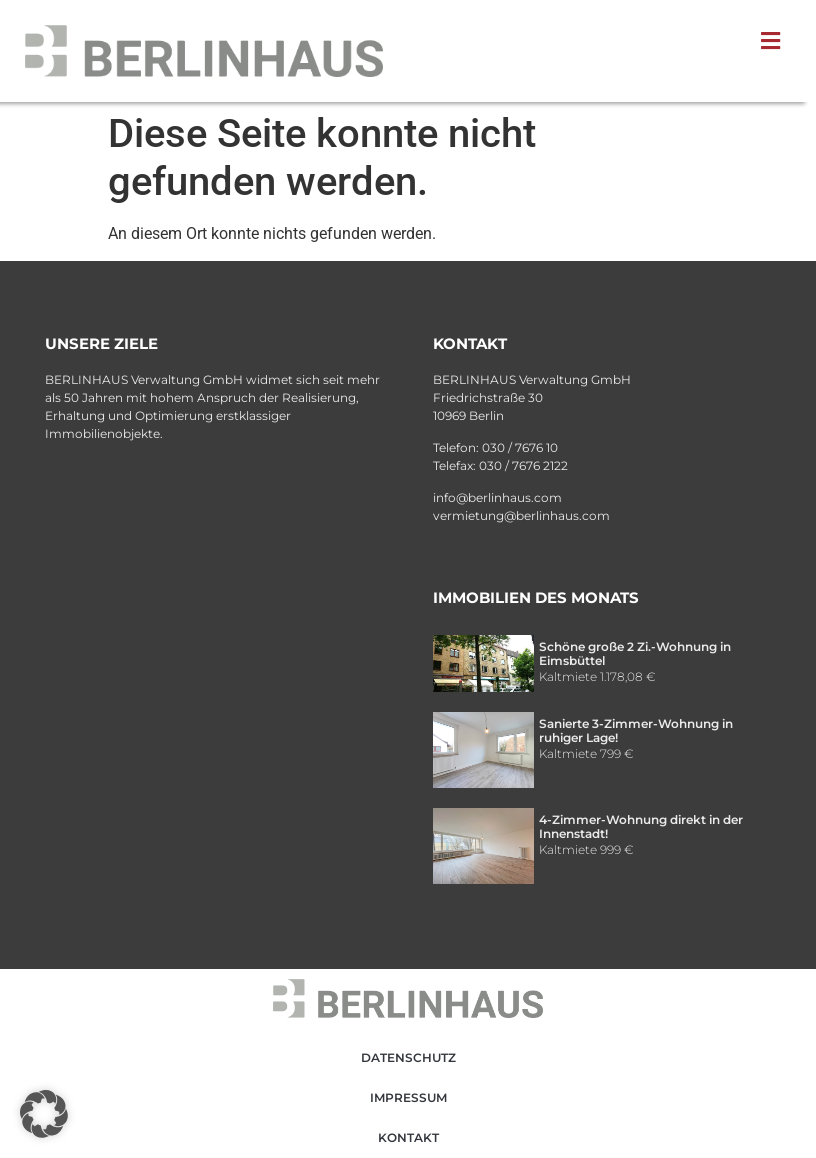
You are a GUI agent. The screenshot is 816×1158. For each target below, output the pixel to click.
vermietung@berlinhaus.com (521, 515)
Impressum (408, 1097)
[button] (775, 41)
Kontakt (408, 1137)
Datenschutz (408, 1057)
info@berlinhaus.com (497, 497)
